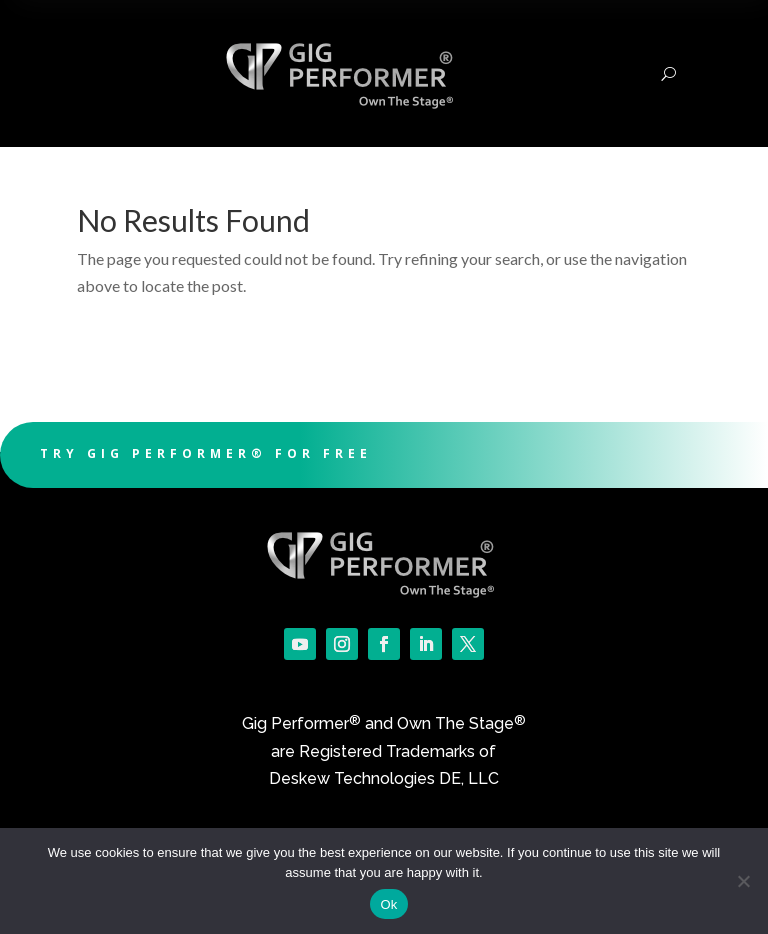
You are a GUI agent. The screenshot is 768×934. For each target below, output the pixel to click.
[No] (743, 881)
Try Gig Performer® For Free (206, 453)
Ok (388, 904)
